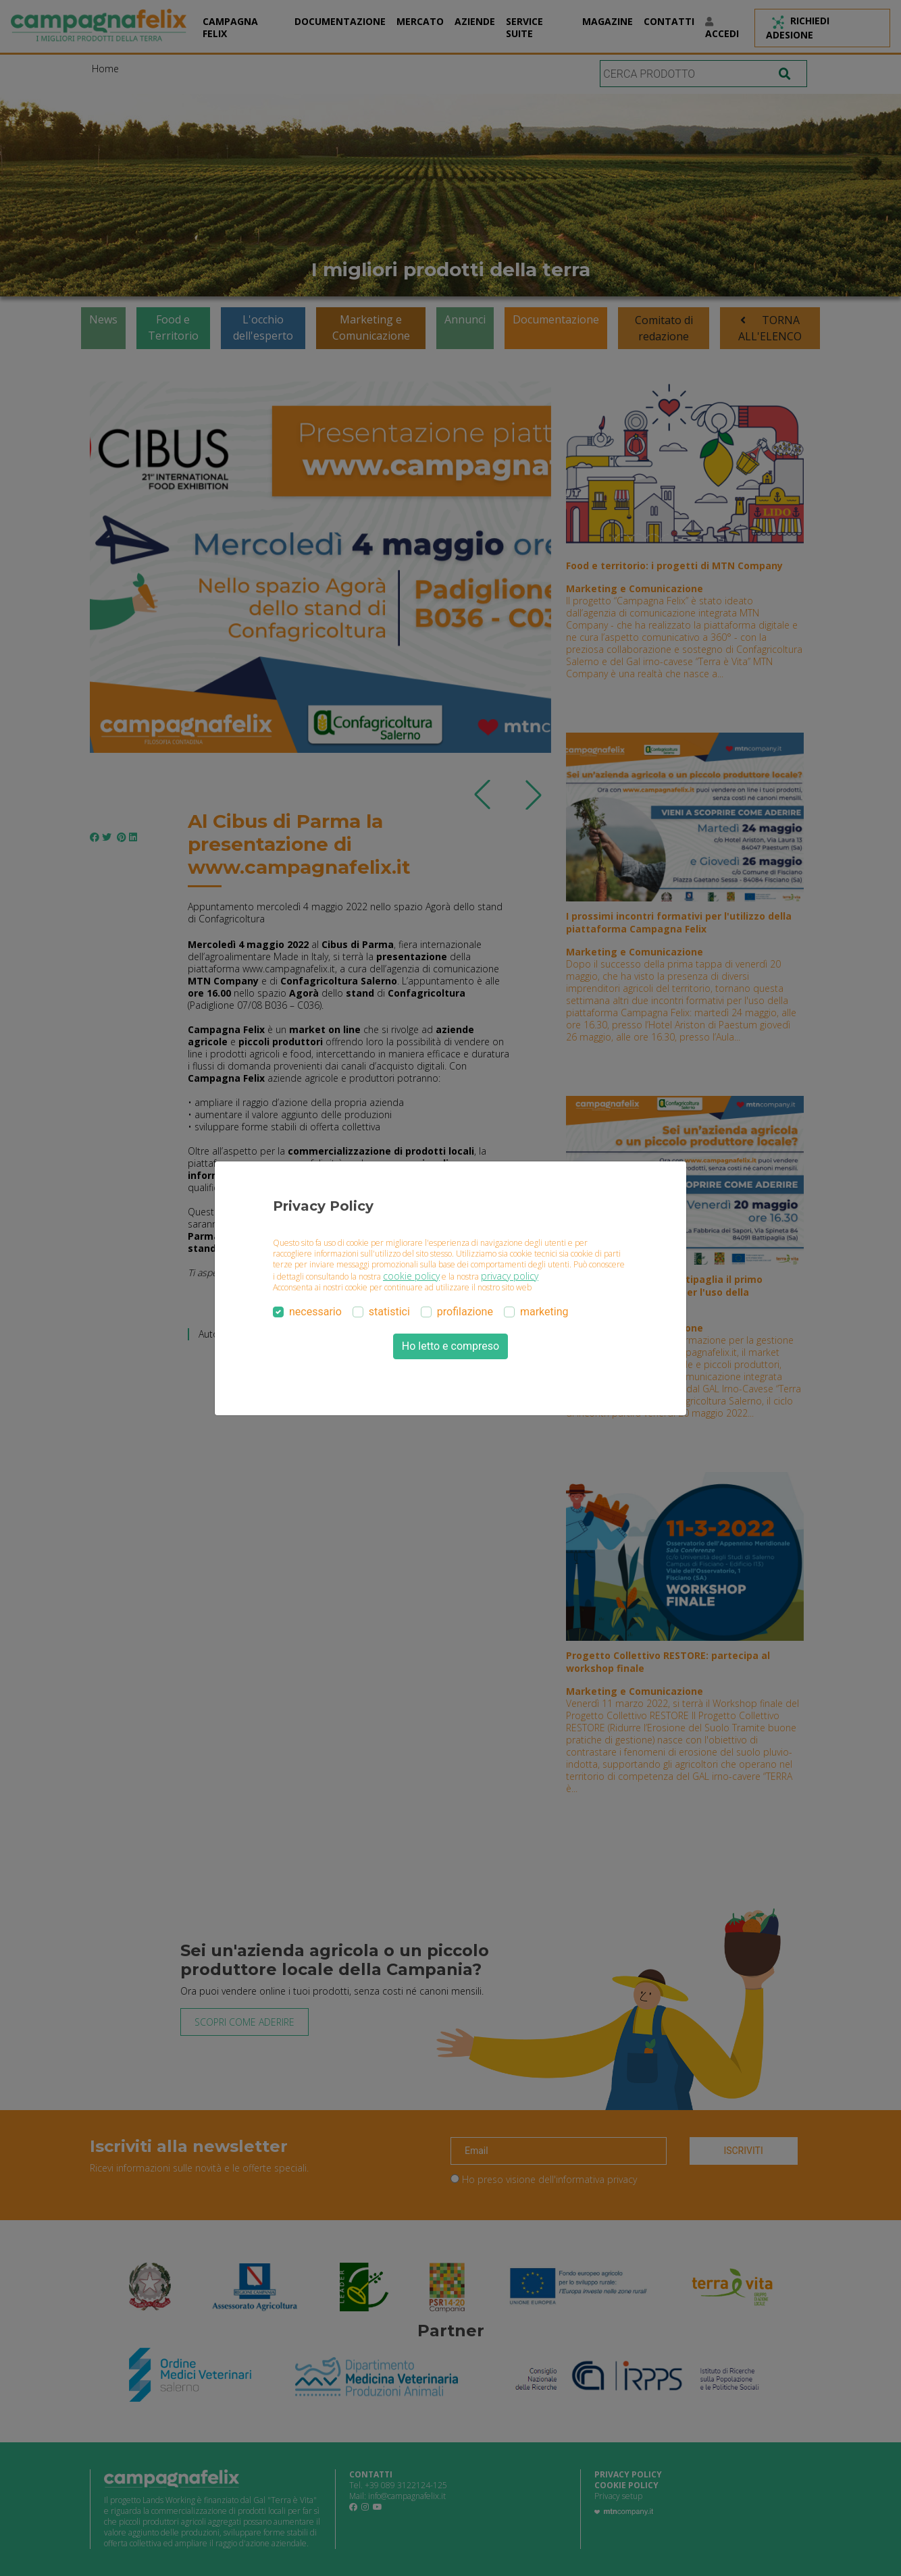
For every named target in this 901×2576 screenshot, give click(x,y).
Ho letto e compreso (450, 1346)
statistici (389, 1311)
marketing (544, 1311)
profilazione (465, 1311)
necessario (315, 1311)
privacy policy (509, 1275)
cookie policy (411, 1275)
